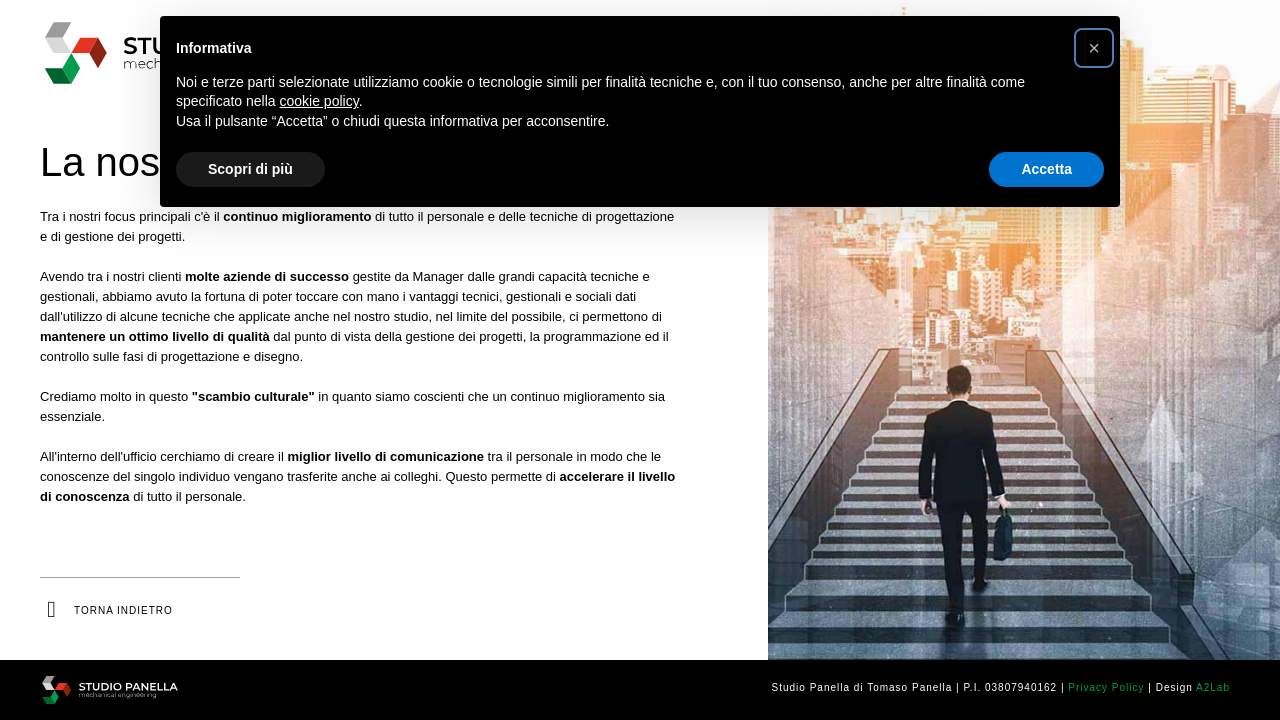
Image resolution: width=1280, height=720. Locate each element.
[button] (1094, 48)
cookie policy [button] (319, 101)
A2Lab (1213, 687)
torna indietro (123, 610)
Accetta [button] (1046, 169)
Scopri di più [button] (250, 169)
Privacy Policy (1106, 687)
